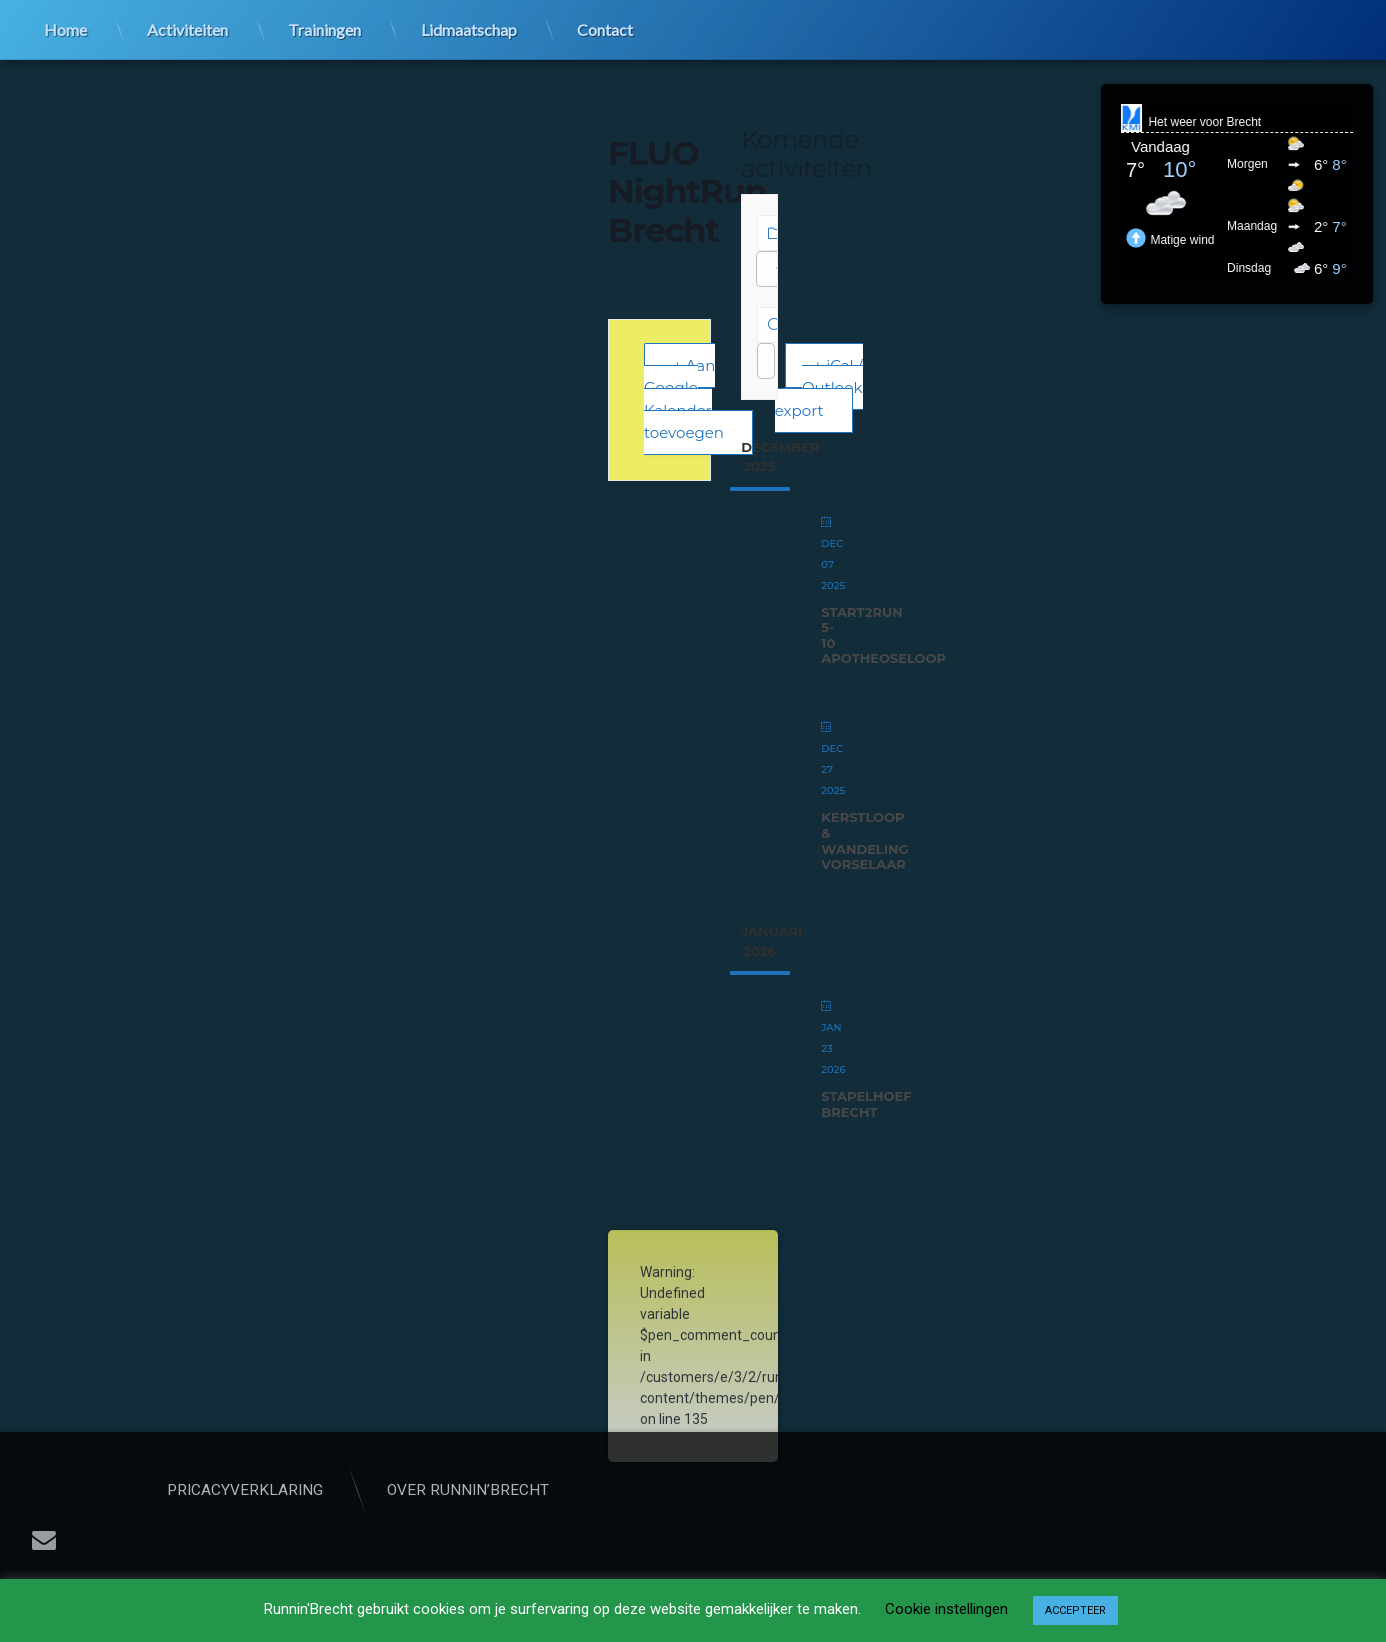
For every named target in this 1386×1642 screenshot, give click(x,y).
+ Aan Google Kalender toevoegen (684, 399)
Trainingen (324, 27)
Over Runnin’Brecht (563, 1490)
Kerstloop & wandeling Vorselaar (864, 840)
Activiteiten (187, 27)
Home (65, 27)
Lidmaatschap (469, 27)
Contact (605, 27)
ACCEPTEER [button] (1075, 1610)
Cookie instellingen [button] (946, 1609)
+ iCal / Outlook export (819, 388)
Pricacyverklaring (340, 1490)
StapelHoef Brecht (866, 1104)
